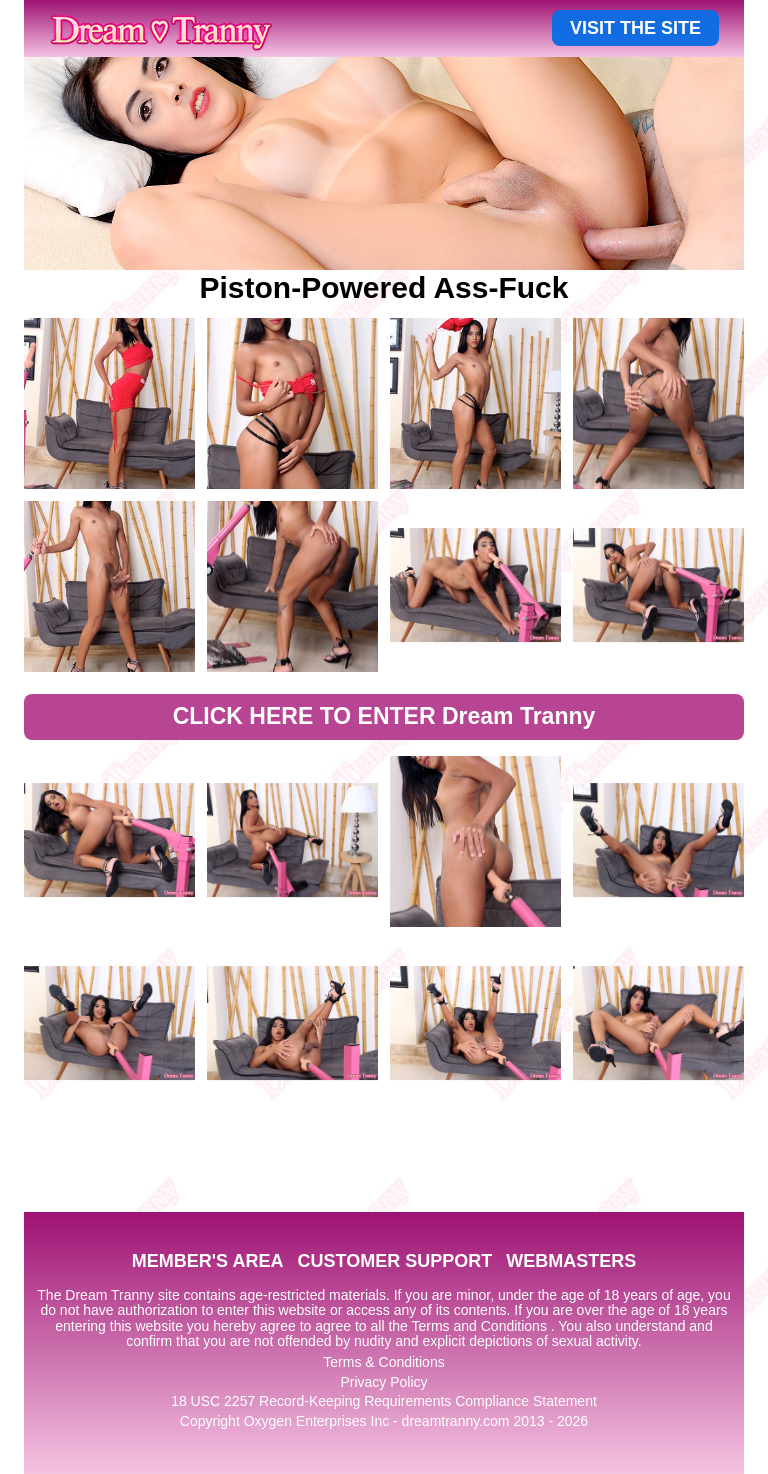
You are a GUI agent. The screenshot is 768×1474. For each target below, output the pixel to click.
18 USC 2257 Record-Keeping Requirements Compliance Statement (384, 1401)
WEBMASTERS (571, 1261)
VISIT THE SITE (635, 28)
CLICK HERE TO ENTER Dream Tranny (384, 716)
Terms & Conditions (383, 1362)
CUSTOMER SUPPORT (394, 1261)
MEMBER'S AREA (208, 1261)
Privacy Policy (383, 1382)
